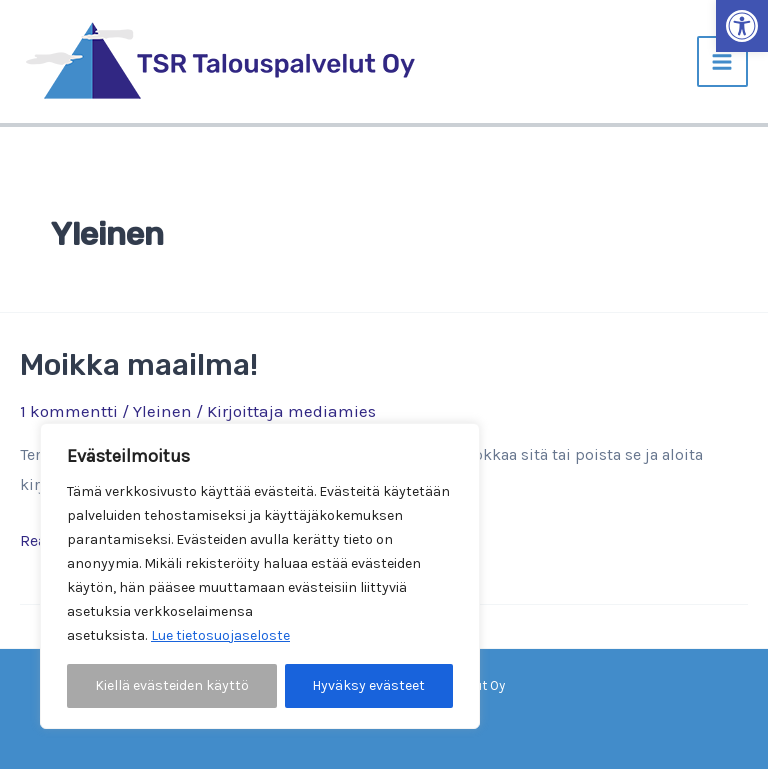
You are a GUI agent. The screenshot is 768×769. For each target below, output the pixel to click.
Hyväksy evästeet (368, 685)
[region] (260, 576)
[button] (742, 26)
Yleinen (162, 411)
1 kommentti (69, 411)
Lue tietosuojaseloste (220, 635)
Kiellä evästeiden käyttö (172, 685)
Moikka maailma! (139, 365)
